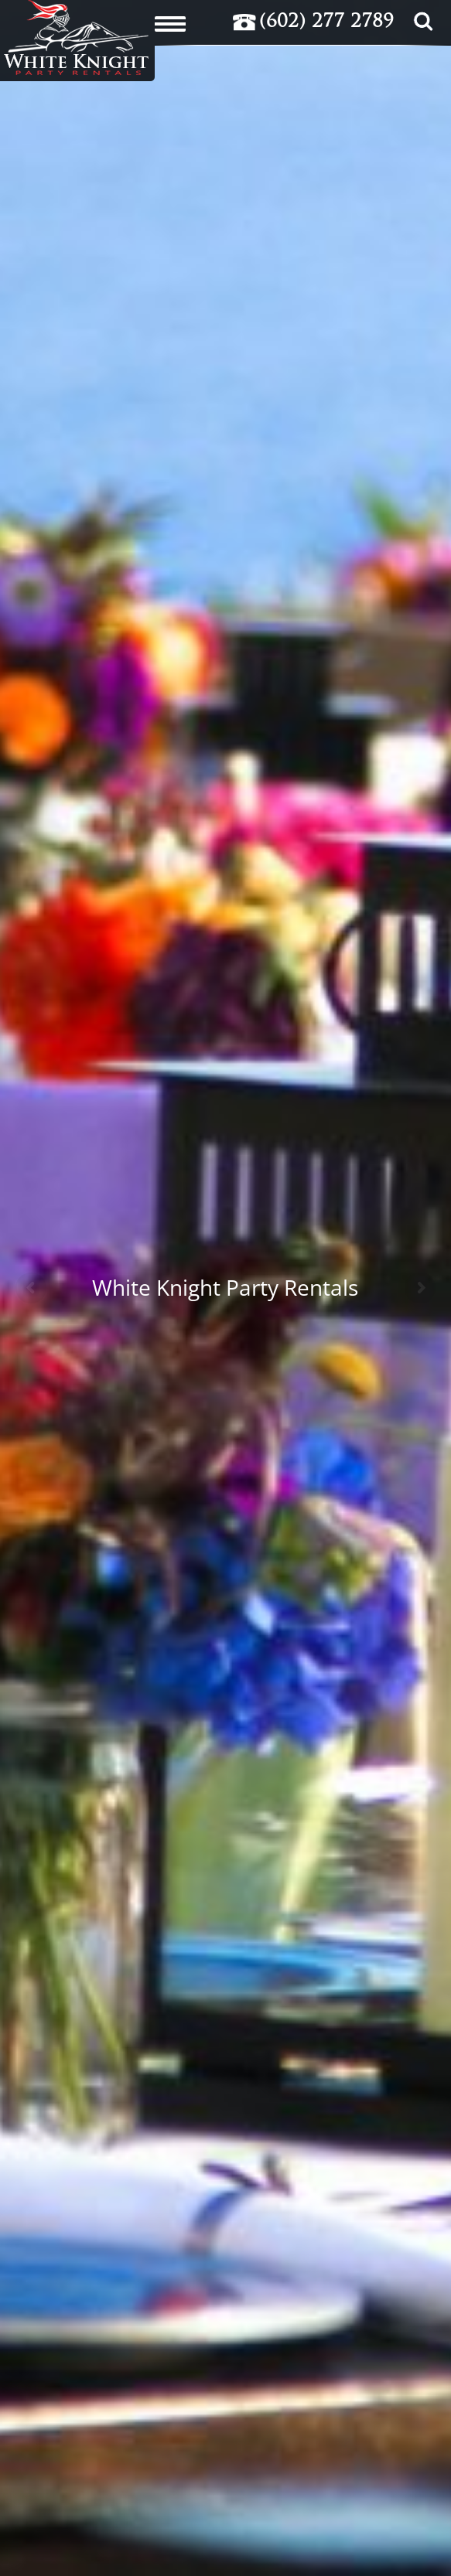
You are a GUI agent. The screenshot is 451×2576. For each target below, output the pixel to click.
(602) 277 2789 (326, 22)
